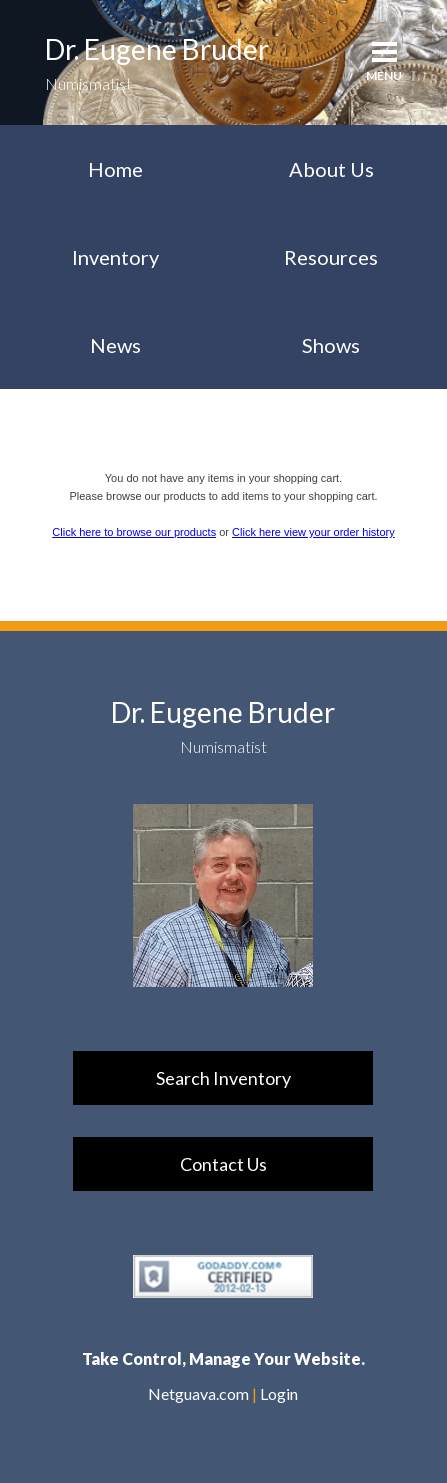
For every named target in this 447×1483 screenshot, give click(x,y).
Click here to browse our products (134, 532)
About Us (331, 169)
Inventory (115, 257)
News (115, 345)
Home (115, 169)
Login (279, 1393)
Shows (331, 345)
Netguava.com (198, 1393)
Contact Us (223, 1164)
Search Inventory (223, 1078)
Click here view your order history (313, 532)
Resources (331, 257)
